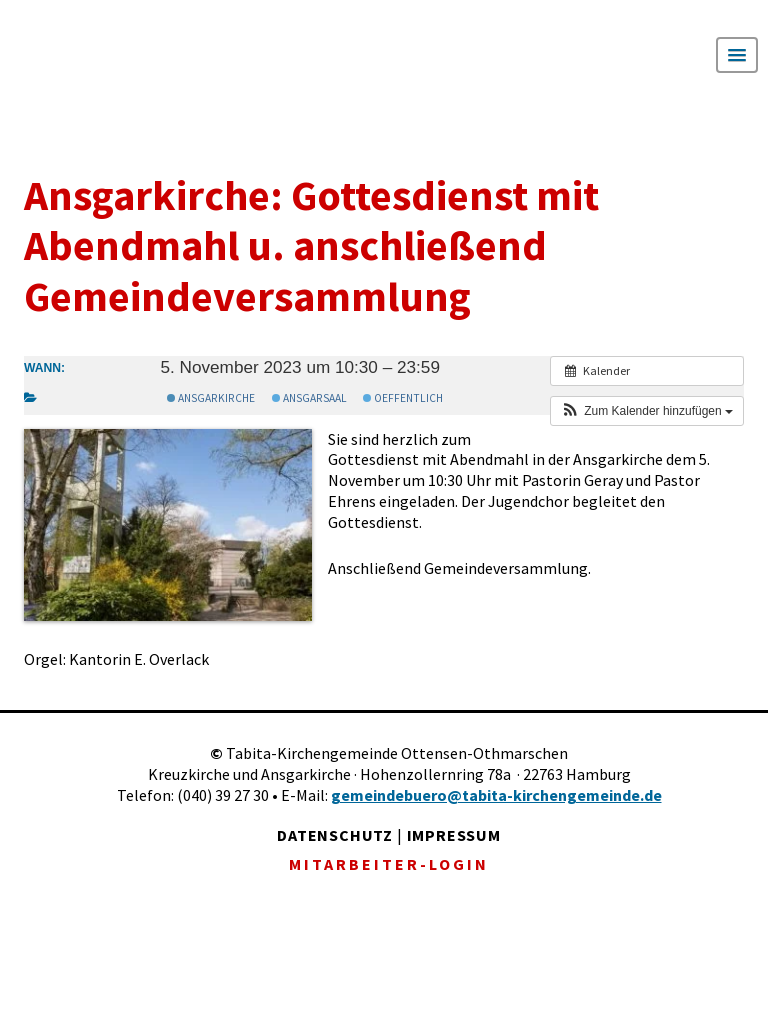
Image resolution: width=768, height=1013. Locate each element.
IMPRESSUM (454, 835)
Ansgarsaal (309, 398)
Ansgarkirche (211, 398)
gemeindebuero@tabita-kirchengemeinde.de (496, 795)
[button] (647, 411)
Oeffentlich (403, 398)
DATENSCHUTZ (335, 835)
